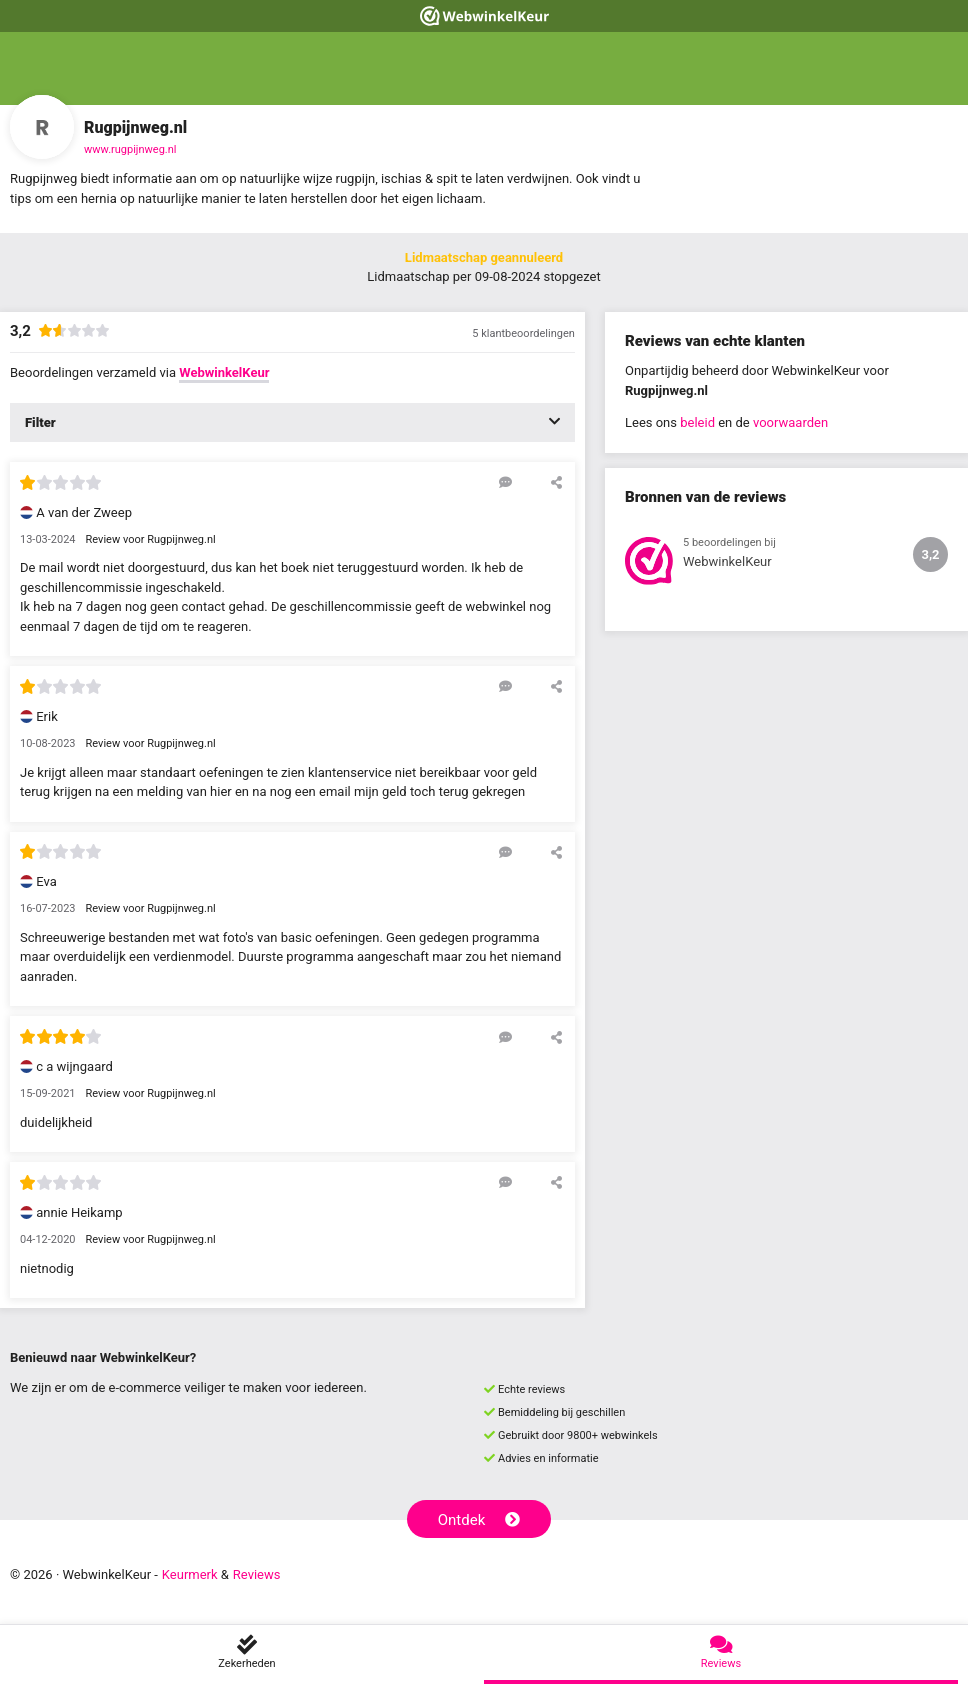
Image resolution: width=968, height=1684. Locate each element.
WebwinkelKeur (224, 372)
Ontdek (479, 1520)
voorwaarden (790, 422)
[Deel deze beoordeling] (556, 482)
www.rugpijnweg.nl (130, 149)
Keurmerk (190, 1574)
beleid (697, 422)
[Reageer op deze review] (505, 482)
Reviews (257, 1574)
